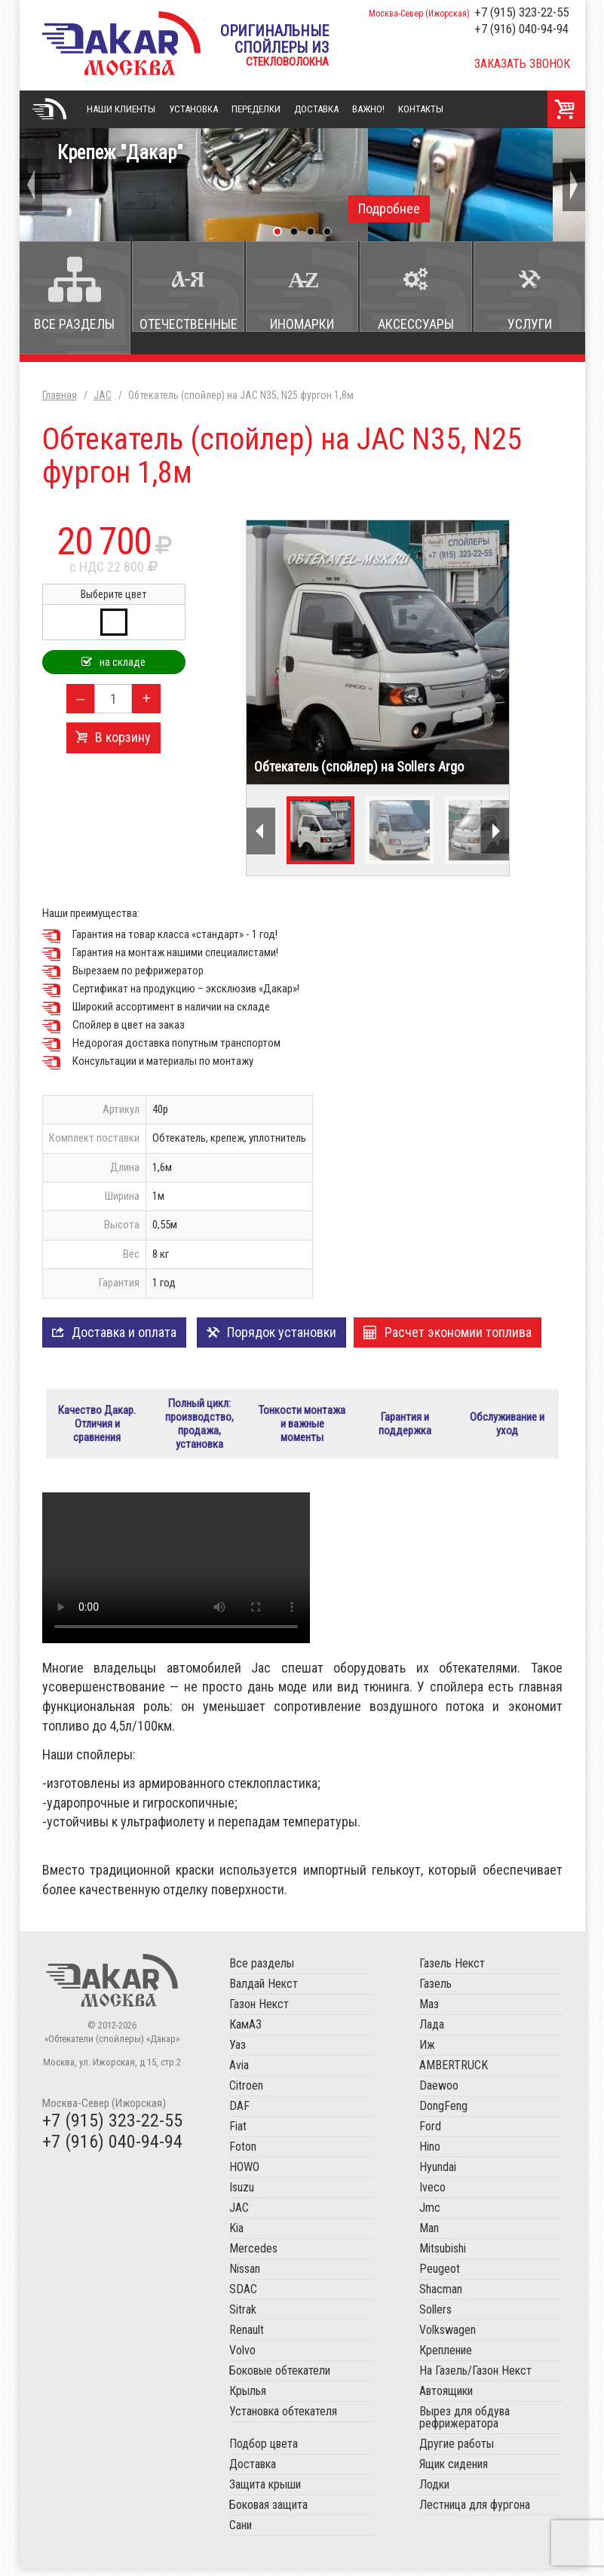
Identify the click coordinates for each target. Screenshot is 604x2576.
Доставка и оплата (124, 1332)
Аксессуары (416, 324)
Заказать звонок (522, 64)
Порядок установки (281, 1332)
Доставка (316, 109)
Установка (193, 109)
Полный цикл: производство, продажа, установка (199, 1427)
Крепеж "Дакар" (302, 182)
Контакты (420, 109)
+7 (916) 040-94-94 (521, 28)
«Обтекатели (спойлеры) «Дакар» (121, 43)
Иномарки (302, 324)
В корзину (123, 737)
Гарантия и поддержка (405, 1427)
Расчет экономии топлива (458, 1332)
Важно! (368, 109)
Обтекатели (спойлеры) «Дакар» (112, 1987)
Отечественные (189, 324)
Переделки (256, 109)
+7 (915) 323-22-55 (521, 12)
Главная (50, 109)
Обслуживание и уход (507, 1427)
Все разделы (74, 324)
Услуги (529, 324)
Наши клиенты (121, 109)
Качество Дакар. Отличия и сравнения (97, 1427)
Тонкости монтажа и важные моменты (302, 1427)
